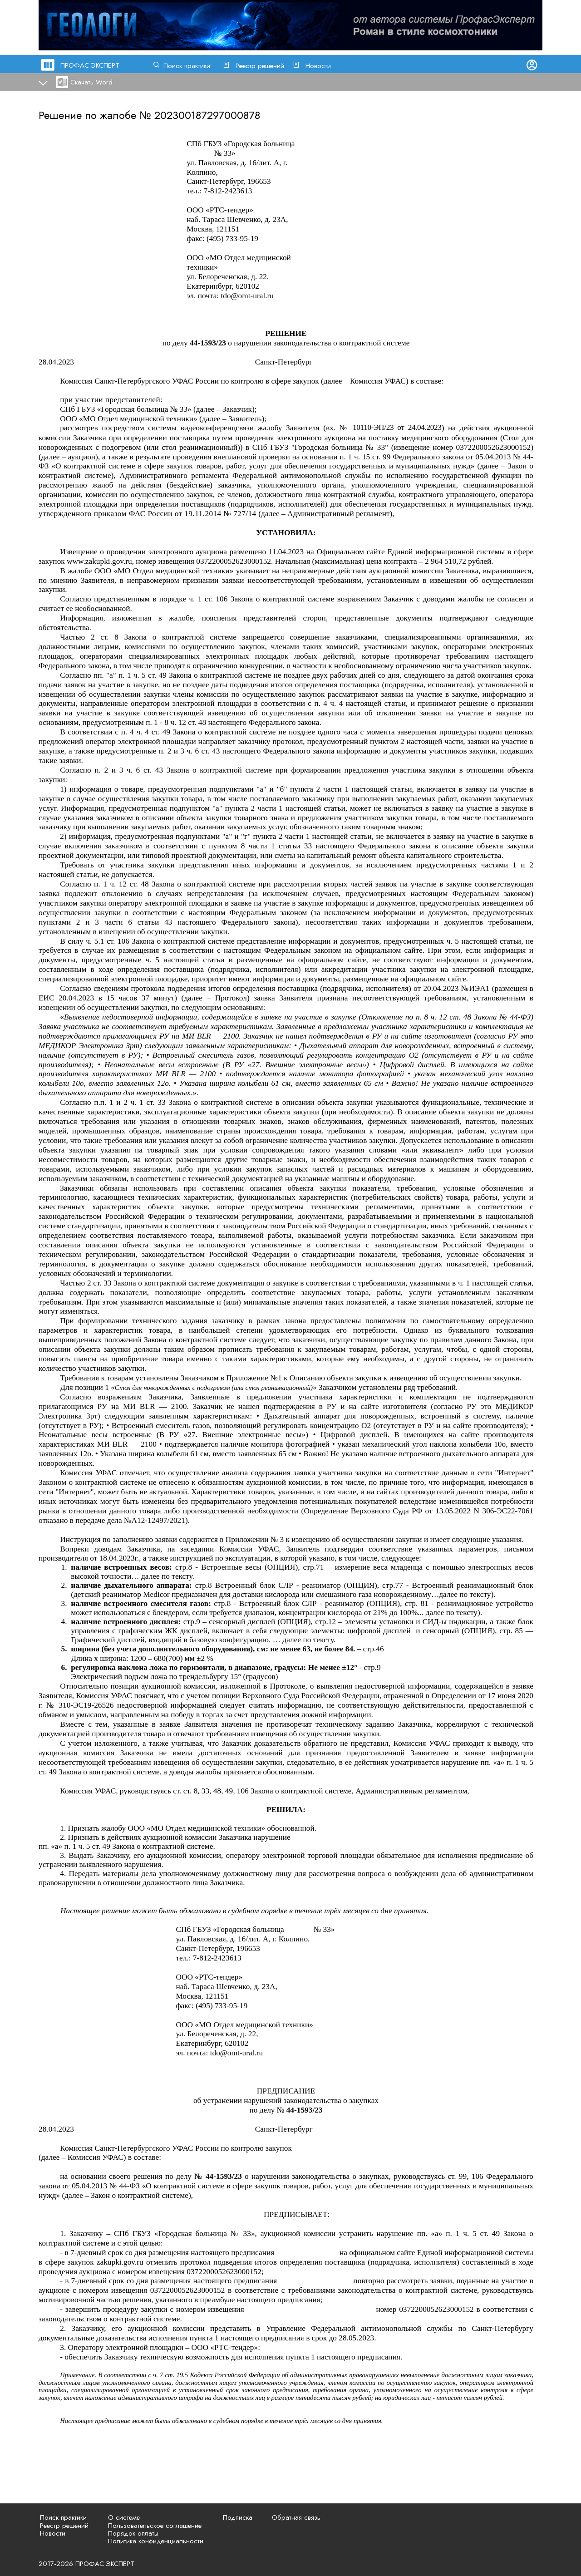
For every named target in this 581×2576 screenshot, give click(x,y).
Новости (318, 66)
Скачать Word (91, 82)
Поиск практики (186, 66)
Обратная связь (296, 2517)
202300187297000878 (207, 115)
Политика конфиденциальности (155, 2541)
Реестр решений (260, 66)
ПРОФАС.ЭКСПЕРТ (89, 65)
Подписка (237, 2517)
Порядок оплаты (133, 2533)
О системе (124, 2517)
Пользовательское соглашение (155, 2526)
